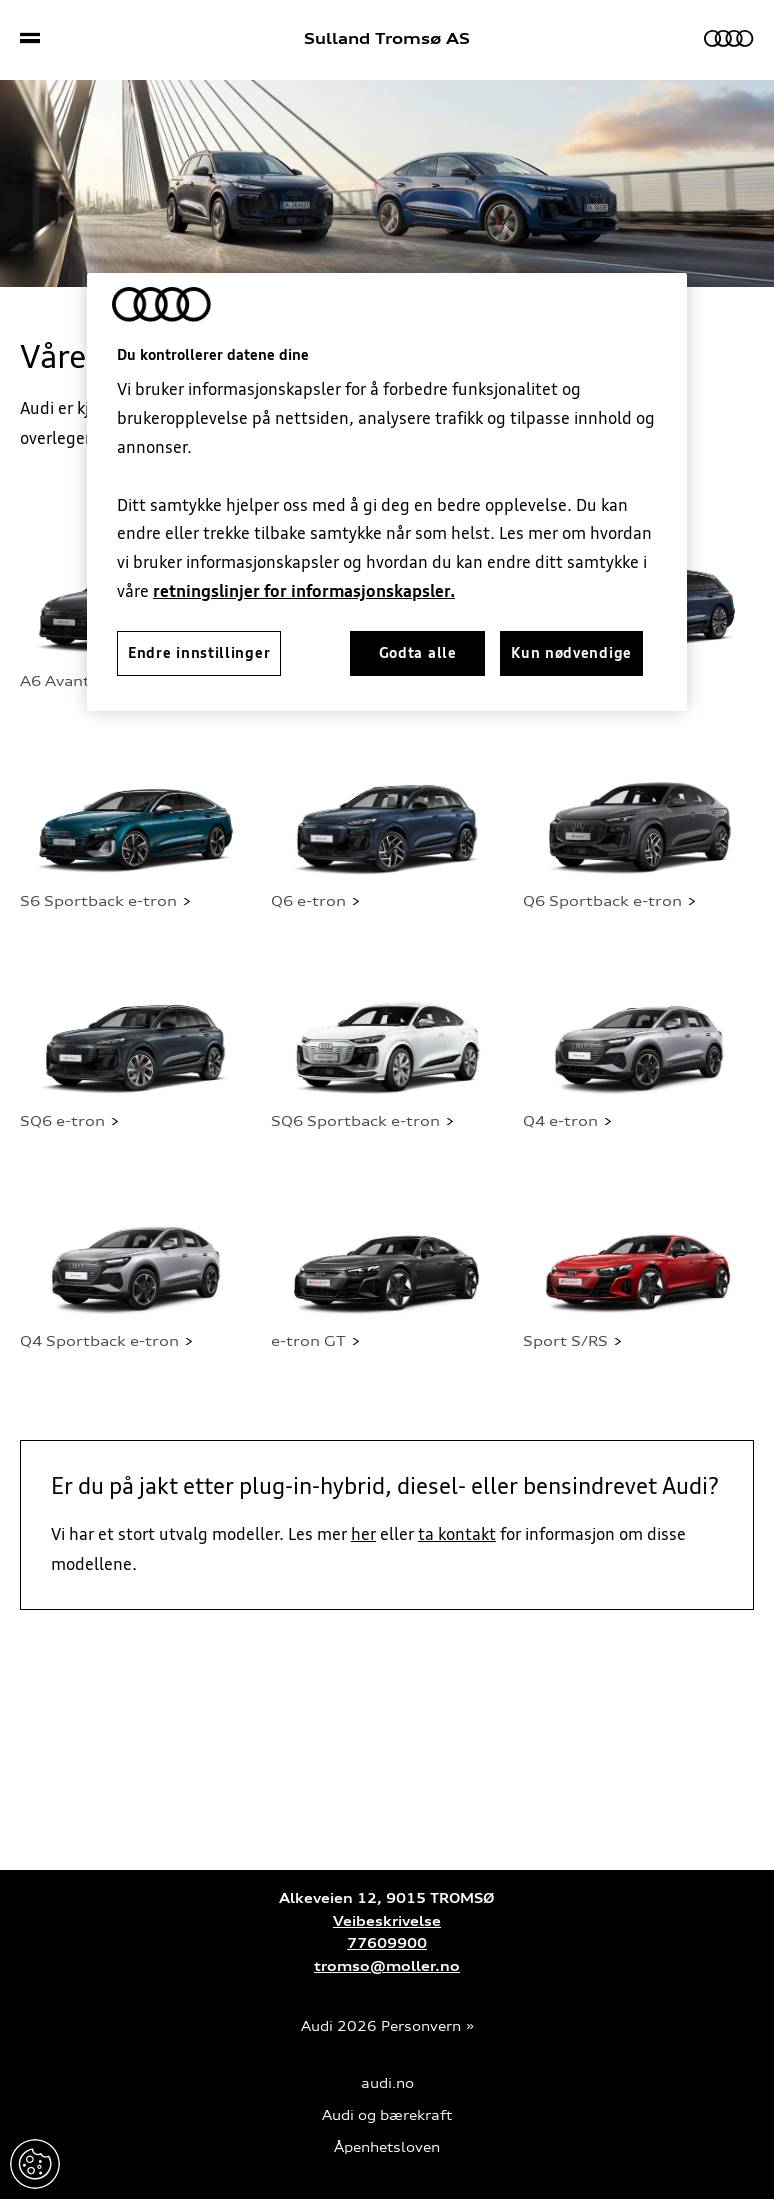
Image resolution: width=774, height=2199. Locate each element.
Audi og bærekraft (387, 2115)
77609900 (387, 1943)
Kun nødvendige (571, 653)
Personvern (421, 2026)
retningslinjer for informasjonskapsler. (304, 591)
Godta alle (418, 653)
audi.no (387, 2083)
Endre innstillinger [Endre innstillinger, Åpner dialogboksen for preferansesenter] (199, 653)
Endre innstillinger (35, 2164)
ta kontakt (457, 1534)
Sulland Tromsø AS (387, 39)
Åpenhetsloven (387, 2147)
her (363, 1534)
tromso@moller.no (387, 1966)
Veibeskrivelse (387, 1921)
